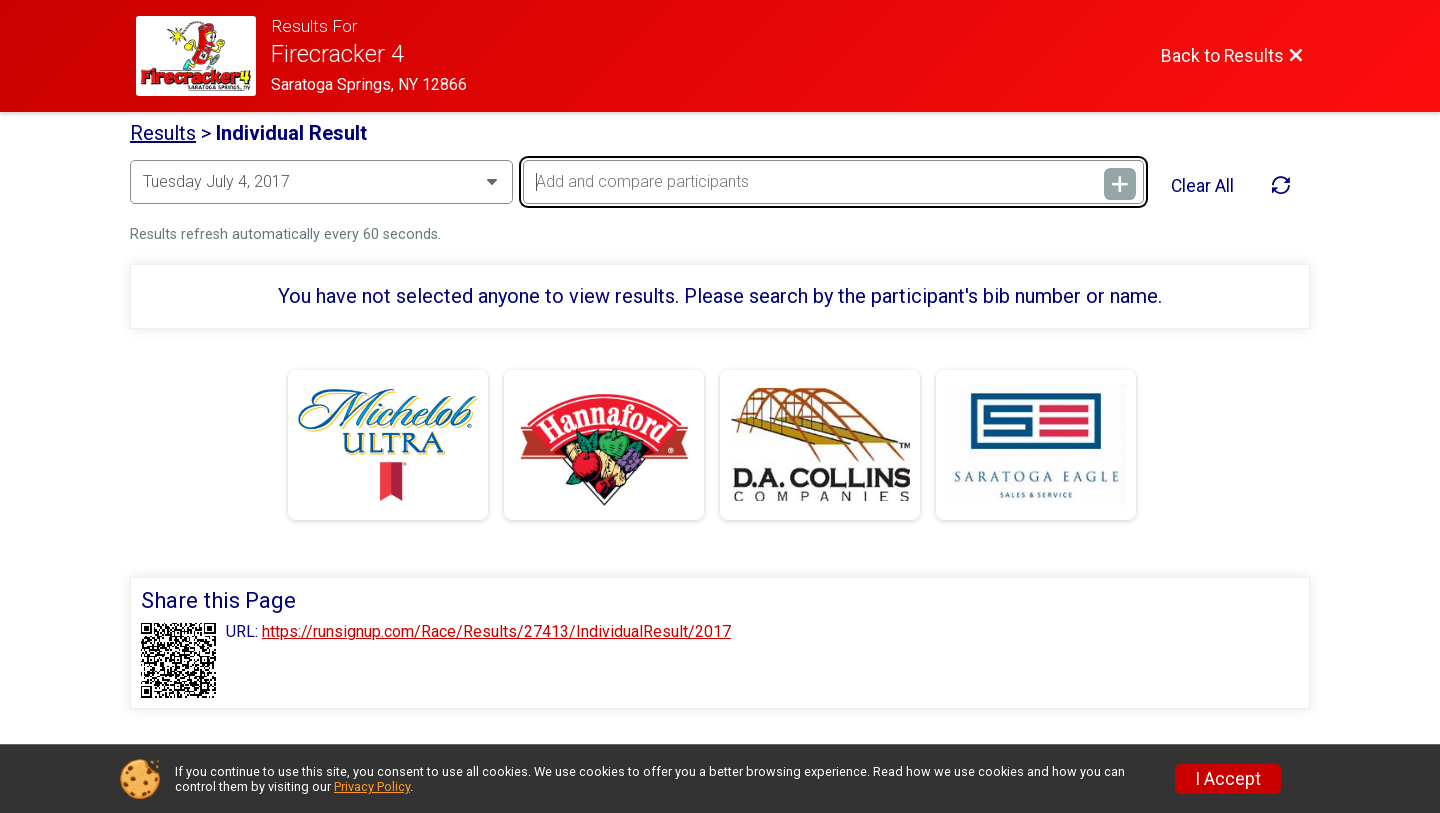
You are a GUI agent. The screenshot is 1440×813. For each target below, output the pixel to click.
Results (163, 133)
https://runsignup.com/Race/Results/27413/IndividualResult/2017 (496, 632)
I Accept (1228, 779)
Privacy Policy (372, 786)
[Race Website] (203, 56)
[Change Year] (321, 182)
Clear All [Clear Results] (1202, 186)
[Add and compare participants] (833, 182)
